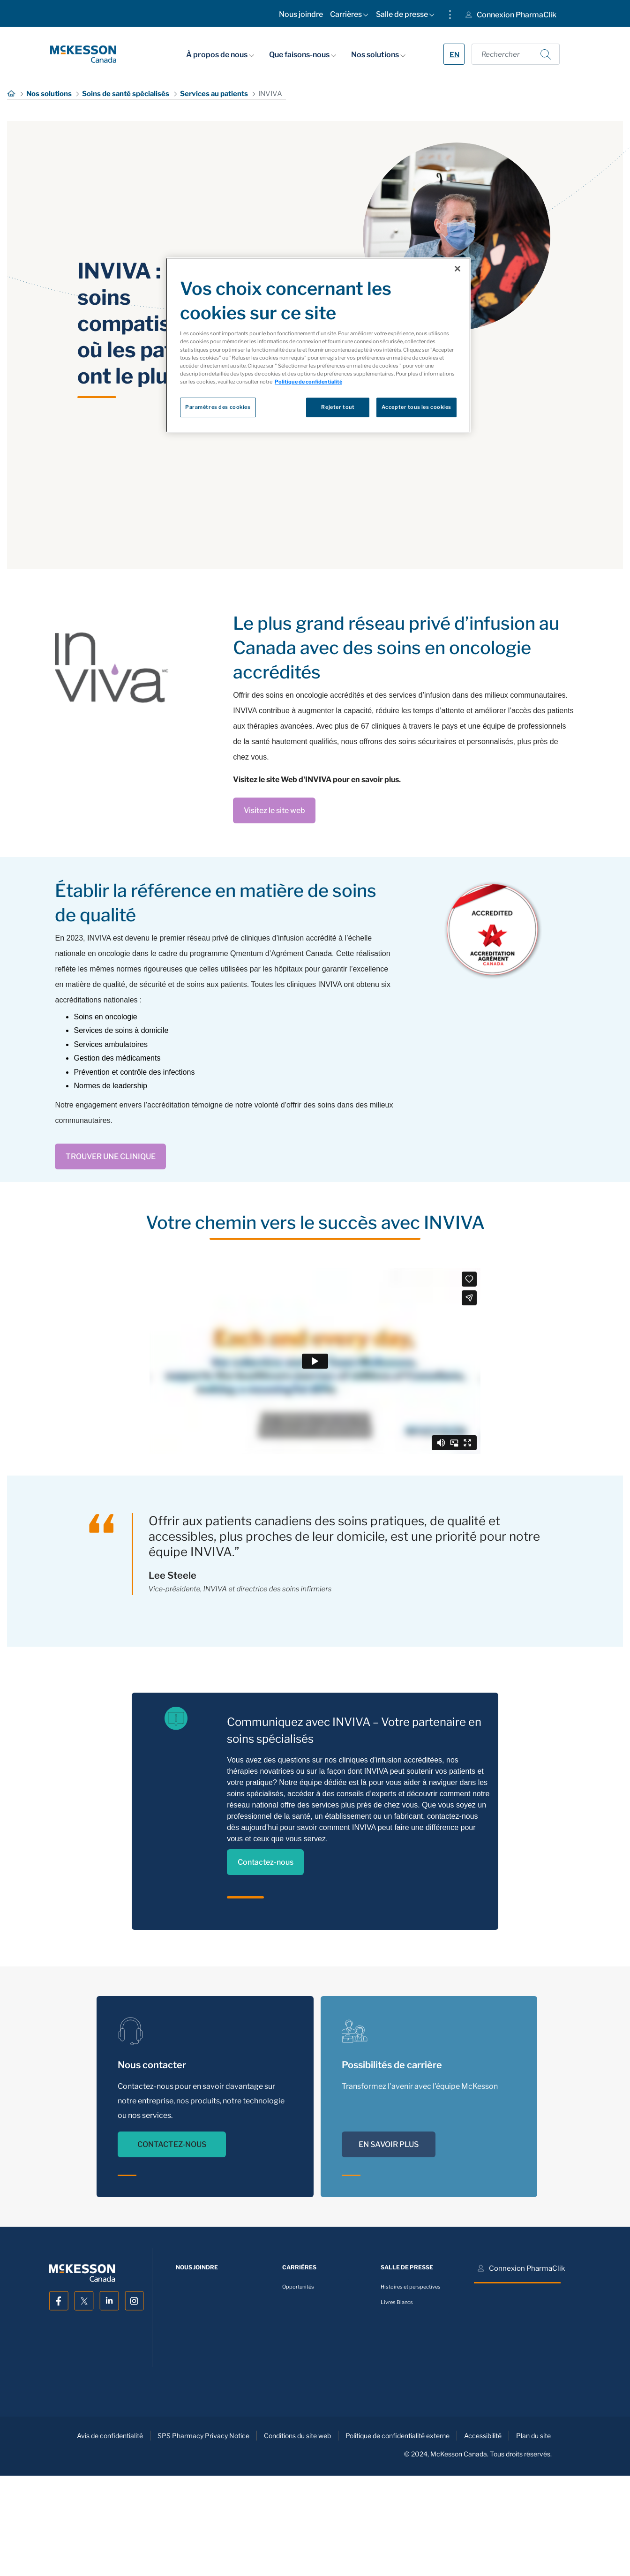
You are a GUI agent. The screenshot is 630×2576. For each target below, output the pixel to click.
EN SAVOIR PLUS (389, 2144)
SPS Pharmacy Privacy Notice (203, 2436)
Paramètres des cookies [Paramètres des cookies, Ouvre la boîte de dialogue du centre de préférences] (218, 407)
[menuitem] (301, 16)
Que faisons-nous (302, 54)
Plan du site (533, 2436)
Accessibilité (483, 2436)
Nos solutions (378, 54)
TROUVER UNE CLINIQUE (111, 1156)
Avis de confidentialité (110, 2436)
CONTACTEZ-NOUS (171, 2144)
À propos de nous (220, 54)
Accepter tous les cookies (416, 407)
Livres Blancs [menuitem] (397, 2302)
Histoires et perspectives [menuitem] (411, 2287)
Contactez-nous (265, 1862)
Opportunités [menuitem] (298, 2287)
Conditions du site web (297, 2436)
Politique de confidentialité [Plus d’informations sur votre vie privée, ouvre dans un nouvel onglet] (308, 381)
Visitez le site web (274, 810)
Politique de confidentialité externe (397, 2436)
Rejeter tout (337, 407)
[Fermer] (457, 268)
